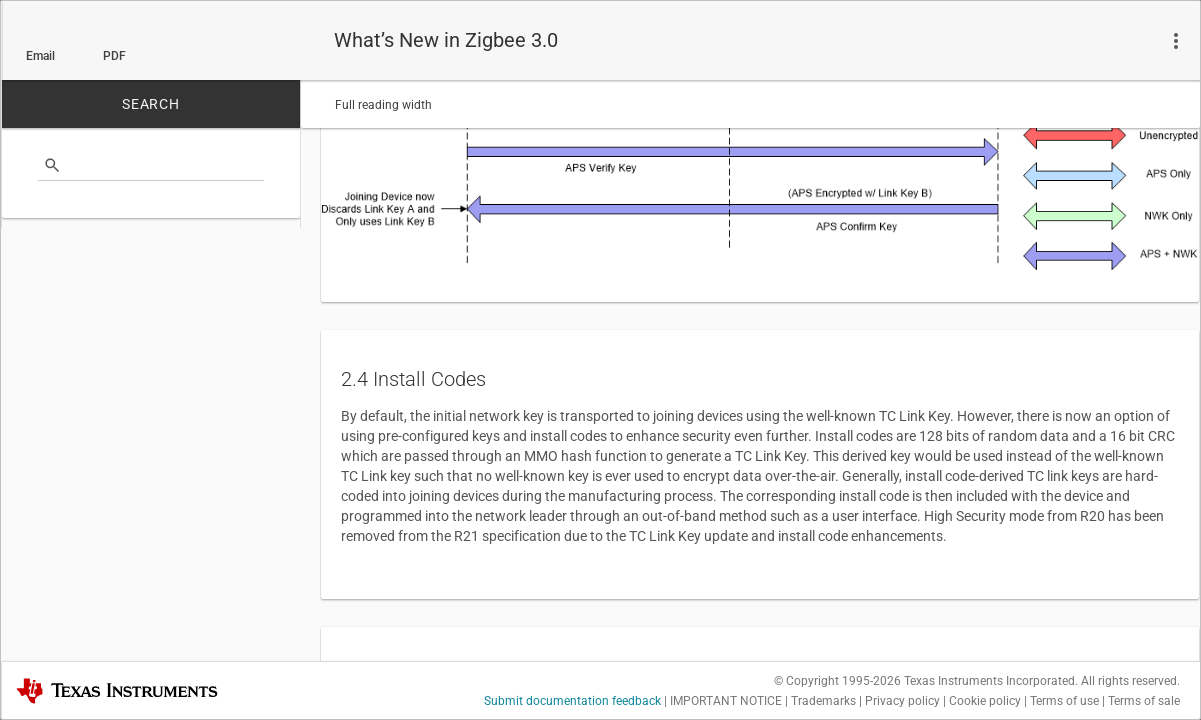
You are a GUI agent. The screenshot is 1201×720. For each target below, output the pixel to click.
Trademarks (823, 701)
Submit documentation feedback (572, 701)
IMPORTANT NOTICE (726, 701)
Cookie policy (985, 701)
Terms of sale (1144, 701)
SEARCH (151, 104)
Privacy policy (902, 701)
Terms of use (1064, 701)
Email (40, 56)
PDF (114, 56)
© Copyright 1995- (837, 681)
